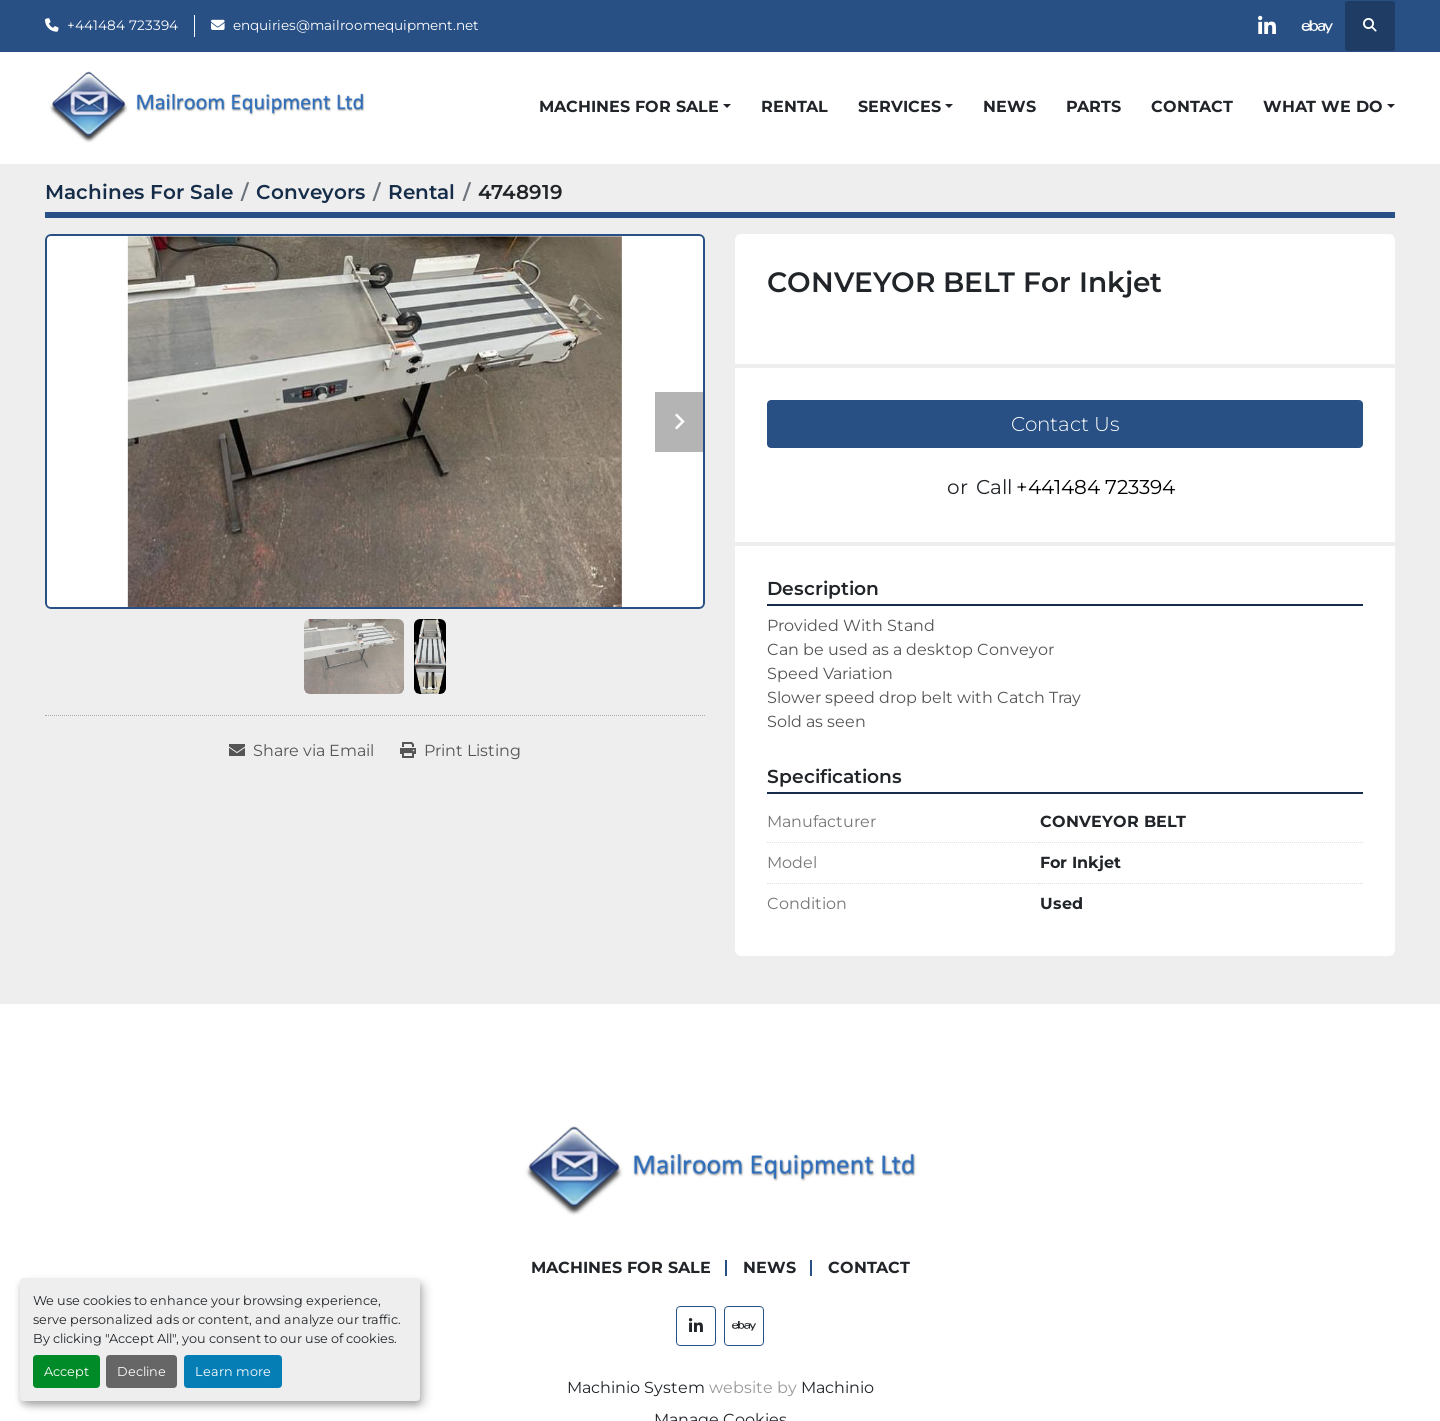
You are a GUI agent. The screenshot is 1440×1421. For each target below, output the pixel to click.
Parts (1093, 106)
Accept (66, 1371)
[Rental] (421, 192)
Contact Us (1065, 424)
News (1009, 106)
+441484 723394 (122, 25)
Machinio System (636, 1387)
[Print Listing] (460, 751)
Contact (1192, 106)
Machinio (837, 1387)
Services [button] (899, 106)
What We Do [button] (1323, 106)
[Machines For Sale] (139, 192)
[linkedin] (1267, 26)
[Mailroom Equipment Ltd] (720, 1170)
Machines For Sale (629, 106)
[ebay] (1318, 26)
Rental (794, 106)
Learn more (233, 1371)
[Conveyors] (310, 192)
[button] (635, 107)
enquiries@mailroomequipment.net (356, 25)
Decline (141, 1371)
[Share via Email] (301, 751)
